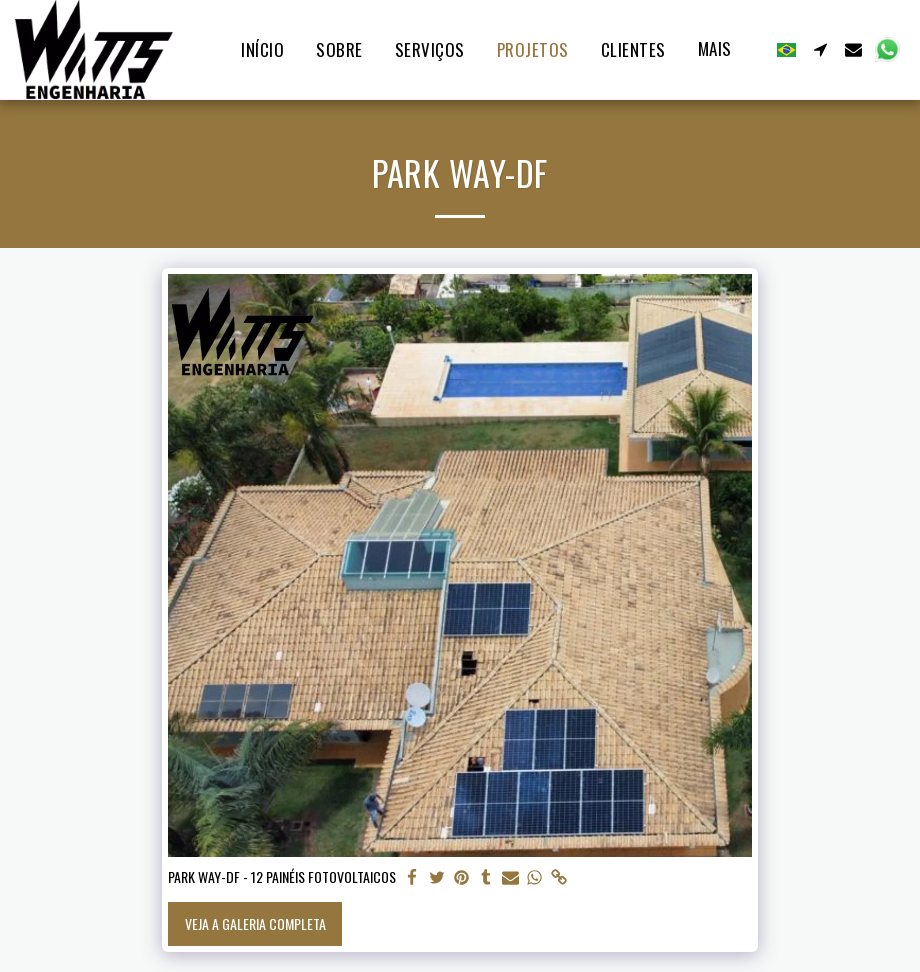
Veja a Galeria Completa (255, 923)
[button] (820, 49)
